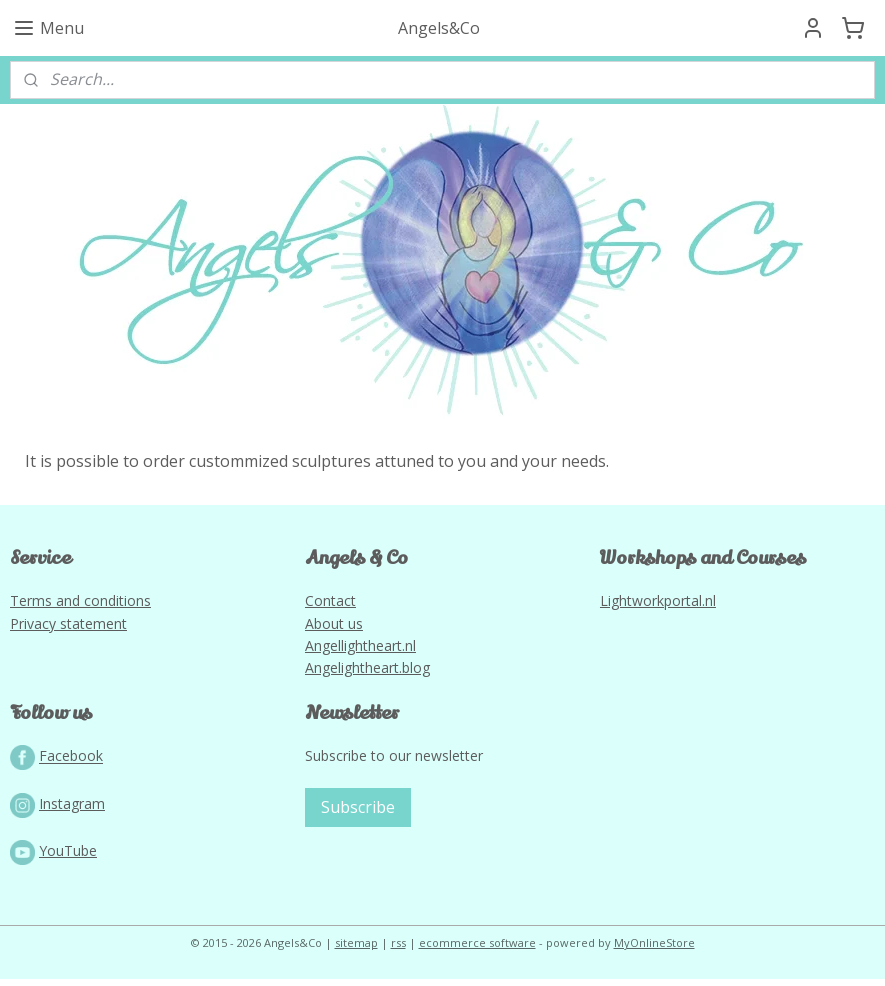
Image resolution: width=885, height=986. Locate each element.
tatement (97, 629)
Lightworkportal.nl (658, 607)
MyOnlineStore (654, 949)
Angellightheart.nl (360, 652)
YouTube (68, 857)
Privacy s (38, 629)
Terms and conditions (80, 607)
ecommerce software (477, 949)
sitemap (356, 949)
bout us (338, 629)
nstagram (74, 810)
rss (398, 949)
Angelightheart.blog (367, 674)
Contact (330, 607)
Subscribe (358, 814)
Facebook (71, 762)
